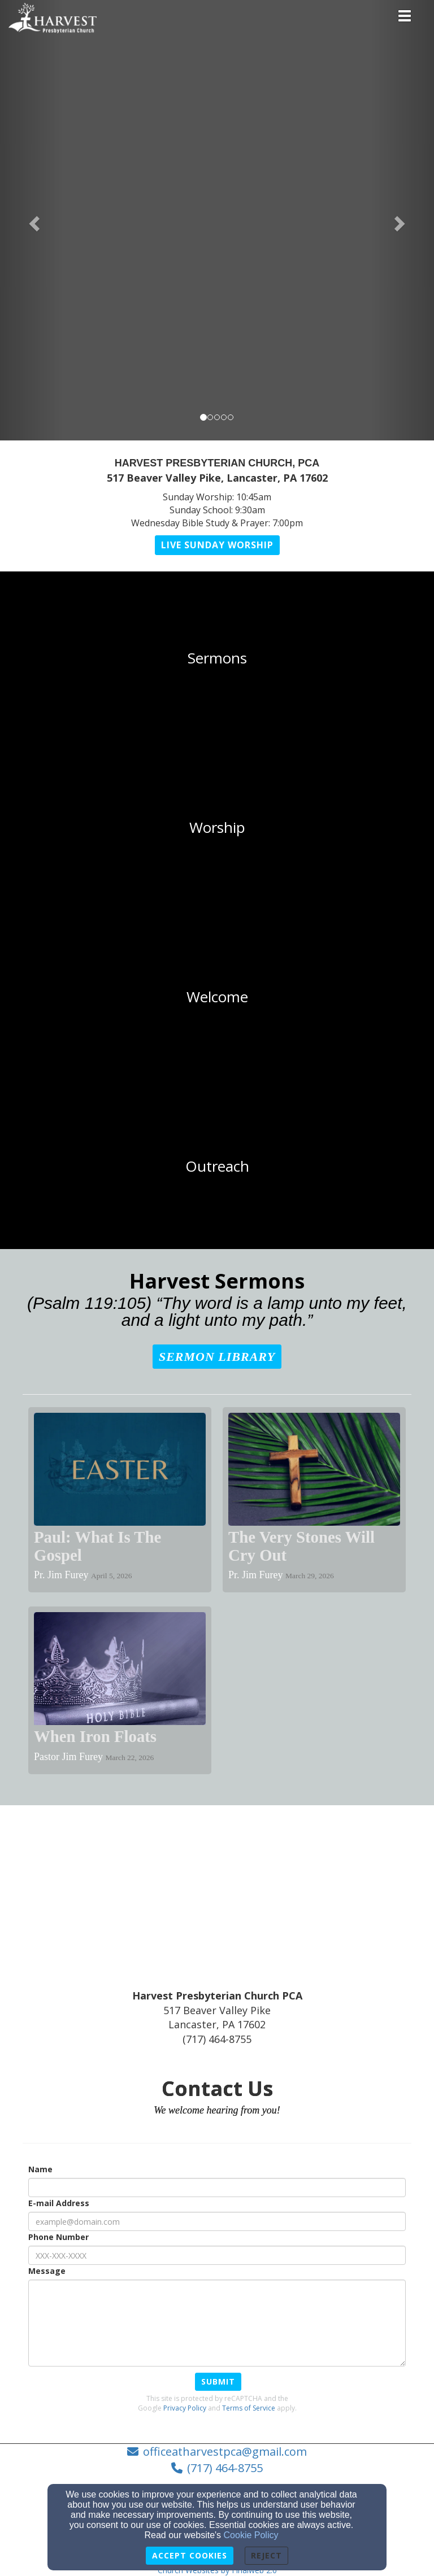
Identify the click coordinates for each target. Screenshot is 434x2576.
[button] (32, 220)
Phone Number (58, 2237)
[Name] (217, 2187)
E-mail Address (58, 2203)
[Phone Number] (217, 2255)
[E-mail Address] (217, 2221)
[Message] (217, 2323)
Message (47, 2270)
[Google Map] (217, 1904)
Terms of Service (248, 2408)
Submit (218, 2381)
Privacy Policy (184, 2408)
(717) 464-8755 (225, 2467)
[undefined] (217, 658)
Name (40, 2169)
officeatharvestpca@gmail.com (225, 2451)
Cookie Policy (251, 2535)
